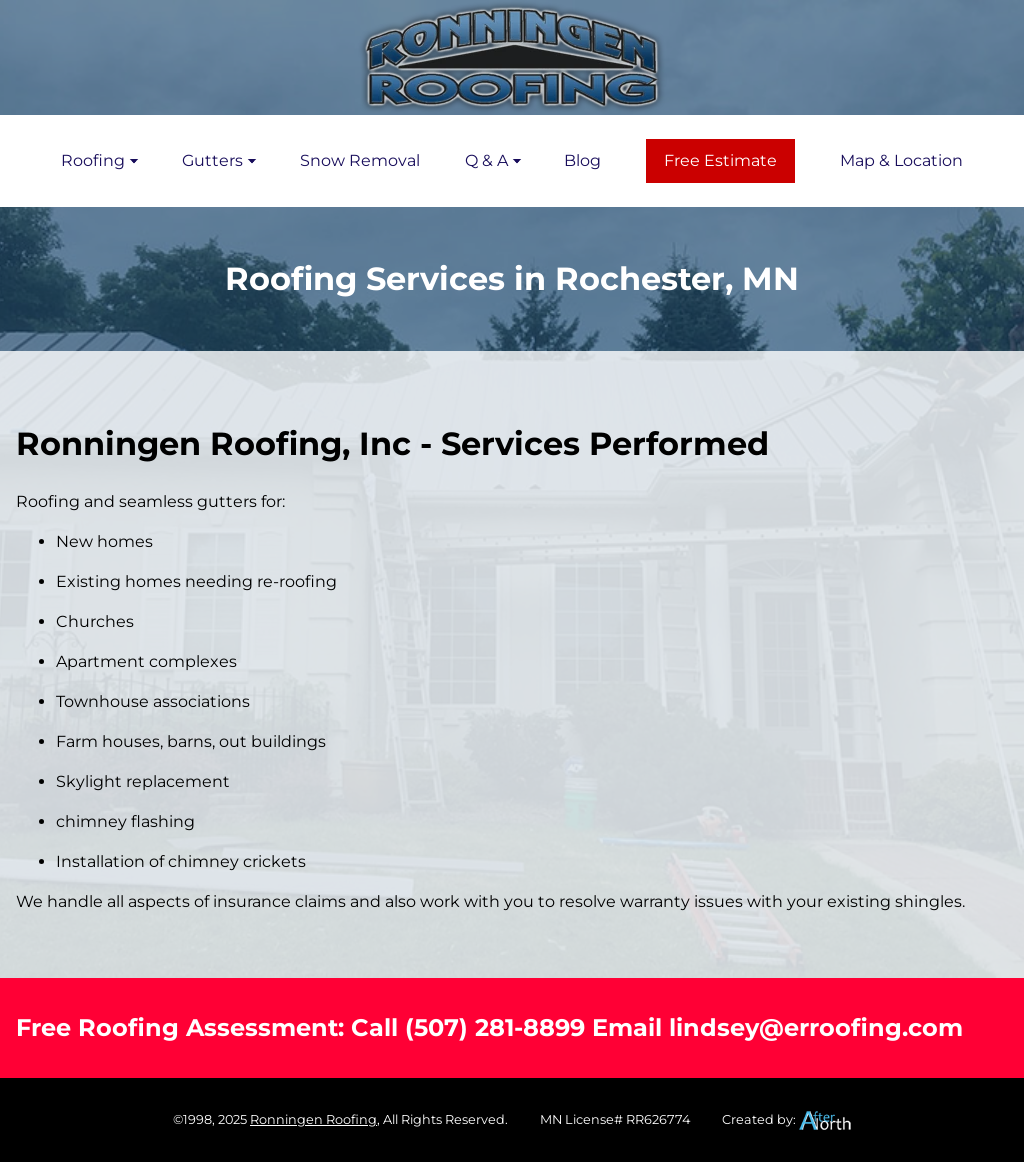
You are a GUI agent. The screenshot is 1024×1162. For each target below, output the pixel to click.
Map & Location (901, 160)
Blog (582, 160)
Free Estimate (720, 160)
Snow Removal (360, 160)
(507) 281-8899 (495, 1027)
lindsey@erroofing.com (816, 1027)
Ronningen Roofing (313, 1119)
